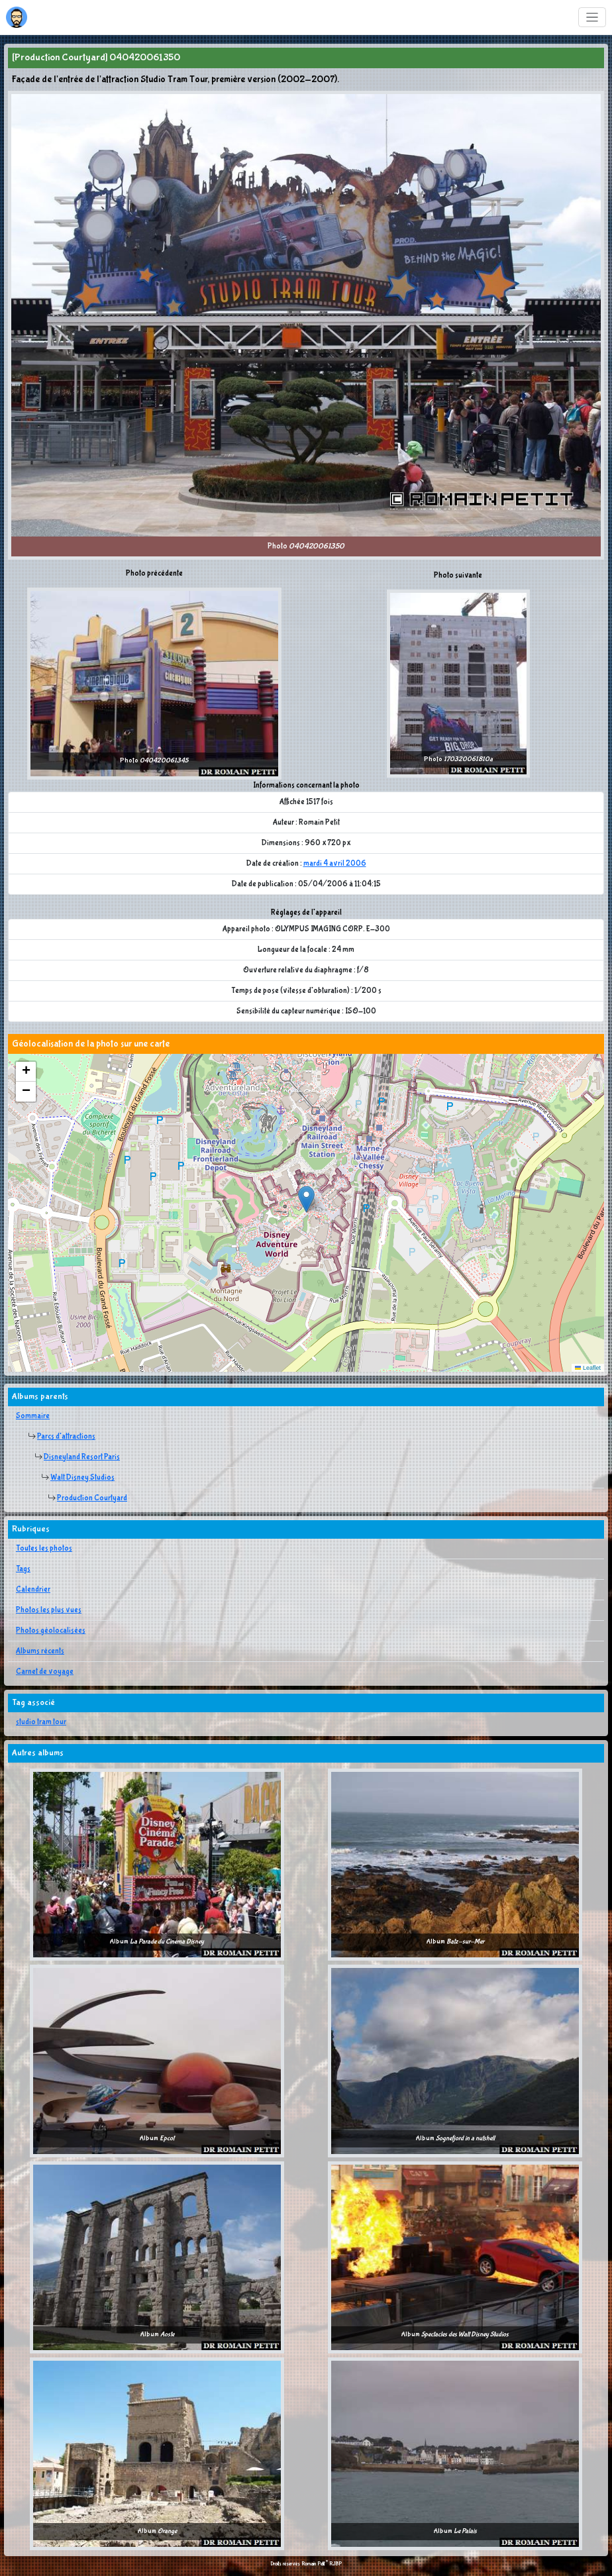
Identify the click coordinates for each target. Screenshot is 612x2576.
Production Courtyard (92, 1498)
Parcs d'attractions (66, 1436)
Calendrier (33, 1589)
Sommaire (33, 1416)
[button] (306, 1199)
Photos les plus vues (48, 1610)
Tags (23, 1569)
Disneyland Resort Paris (82, 1457)
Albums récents (40, 1651)
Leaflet (588, 1368)
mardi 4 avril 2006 (334, 863)
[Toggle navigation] (592, 17)
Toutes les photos (44, 1548)
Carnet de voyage (45, 1671)
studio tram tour (41, 1722)
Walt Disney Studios (82, 1477)
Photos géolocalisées (50, 1630)
